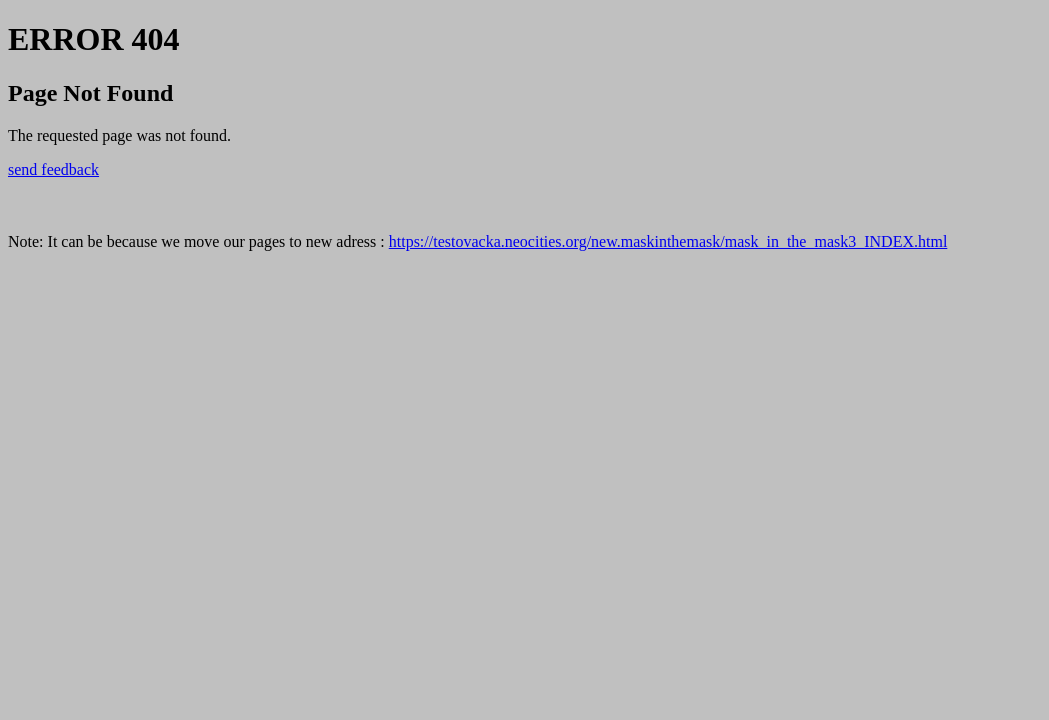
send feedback (53, 169)
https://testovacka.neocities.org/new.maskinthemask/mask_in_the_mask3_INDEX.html (668, 241)
